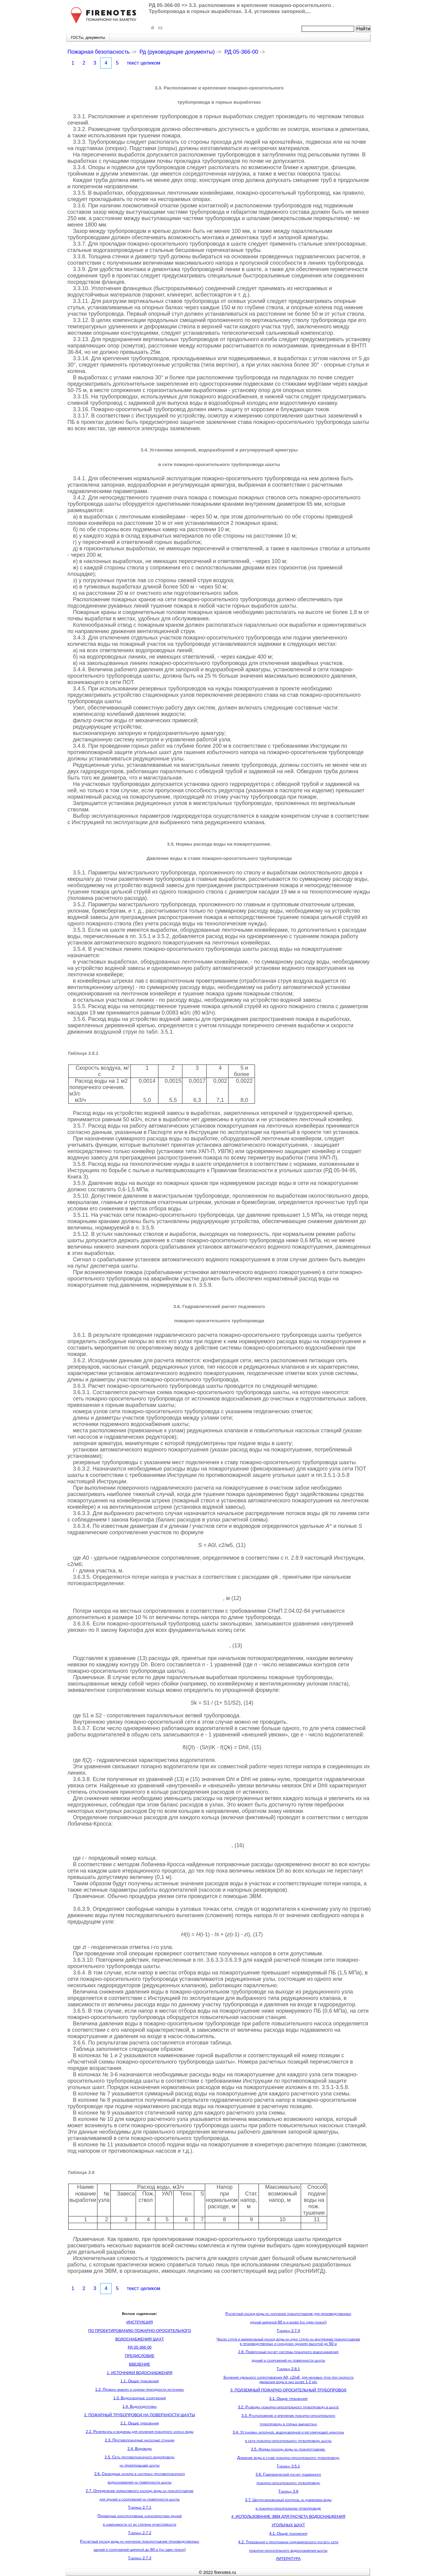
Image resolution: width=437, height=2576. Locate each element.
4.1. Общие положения (288, 2533)
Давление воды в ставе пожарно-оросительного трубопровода (288, 2457)
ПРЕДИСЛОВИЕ (139, 2355)
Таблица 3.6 (288, 2491)
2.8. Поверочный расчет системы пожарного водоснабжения (288, 2352)
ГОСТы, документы (88, 37)
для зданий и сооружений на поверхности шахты (140, 2499)
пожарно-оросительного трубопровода (288, 2482)
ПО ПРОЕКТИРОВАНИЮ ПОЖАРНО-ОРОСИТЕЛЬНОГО (139, 2330)
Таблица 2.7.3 (139, 2558)
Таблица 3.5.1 (288, 2466)
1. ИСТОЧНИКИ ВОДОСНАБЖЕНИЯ (139, 2372)
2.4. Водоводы (139, 2448)
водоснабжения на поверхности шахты (139, 2482)
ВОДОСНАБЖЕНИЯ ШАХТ (139, 2339)
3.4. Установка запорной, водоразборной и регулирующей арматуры (288, 2432)
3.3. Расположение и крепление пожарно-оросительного (288, 2415)
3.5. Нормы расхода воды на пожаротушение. (288, 2449)
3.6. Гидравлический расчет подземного (288, 2474)
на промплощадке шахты (140, 2465)
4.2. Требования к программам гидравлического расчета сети (288, 2542)
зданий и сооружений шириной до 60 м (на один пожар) (139, 2549)
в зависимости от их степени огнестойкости (139, 2524)
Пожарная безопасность (98, 52)
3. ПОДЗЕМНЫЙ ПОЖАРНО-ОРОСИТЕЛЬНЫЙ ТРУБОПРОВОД (288, 2390)
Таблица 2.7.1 (139, 2507)
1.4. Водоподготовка (139, 2406)
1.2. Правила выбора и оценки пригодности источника (139, 2389)
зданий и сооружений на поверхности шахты (288, 2360)
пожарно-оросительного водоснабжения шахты (288, 2550)
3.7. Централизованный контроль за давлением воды (288, 2499)
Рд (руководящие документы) (177, 52)
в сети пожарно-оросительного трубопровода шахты (288, 2440)
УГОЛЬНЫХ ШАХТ (288, 2525)
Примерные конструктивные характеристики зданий (139, 2516)
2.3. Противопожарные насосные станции (139, 2440)
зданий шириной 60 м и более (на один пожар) (288, 2322)
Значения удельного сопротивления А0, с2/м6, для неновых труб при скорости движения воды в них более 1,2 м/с (288, 2379)
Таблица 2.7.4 (288, 2330)
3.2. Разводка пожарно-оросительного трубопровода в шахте (288, 2407)
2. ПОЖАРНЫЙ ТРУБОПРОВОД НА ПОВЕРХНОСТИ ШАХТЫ (139, 2415)
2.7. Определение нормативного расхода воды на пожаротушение (140, 2490)
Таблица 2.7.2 (139, 2533)
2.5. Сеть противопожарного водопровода (140, 2457)
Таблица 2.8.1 (288, 2368)
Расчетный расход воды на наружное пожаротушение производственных (139, 2541)
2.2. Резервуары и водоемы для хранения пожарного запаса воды (140, 2431)
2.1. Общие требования (139, 2423)
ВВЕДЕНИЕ (139, 2364)
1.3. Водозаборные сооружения (139, 2398)
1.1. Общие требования (139, 2381)
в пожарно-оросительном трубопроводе (288, 2508)
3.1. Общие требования (288, 2398)
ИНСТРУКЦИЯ (140, 2322)
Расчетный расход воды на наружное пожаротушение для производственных (288, 2313)
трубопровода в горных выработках (288, 2424)
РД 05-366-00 (242, 52)
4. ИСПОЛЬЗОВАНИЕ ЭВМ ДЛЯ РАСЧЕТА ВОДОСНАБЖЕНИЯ (288, 2516)
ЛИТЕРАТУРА (288, 2558)
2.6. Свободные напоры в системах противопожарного (139, 2473)
